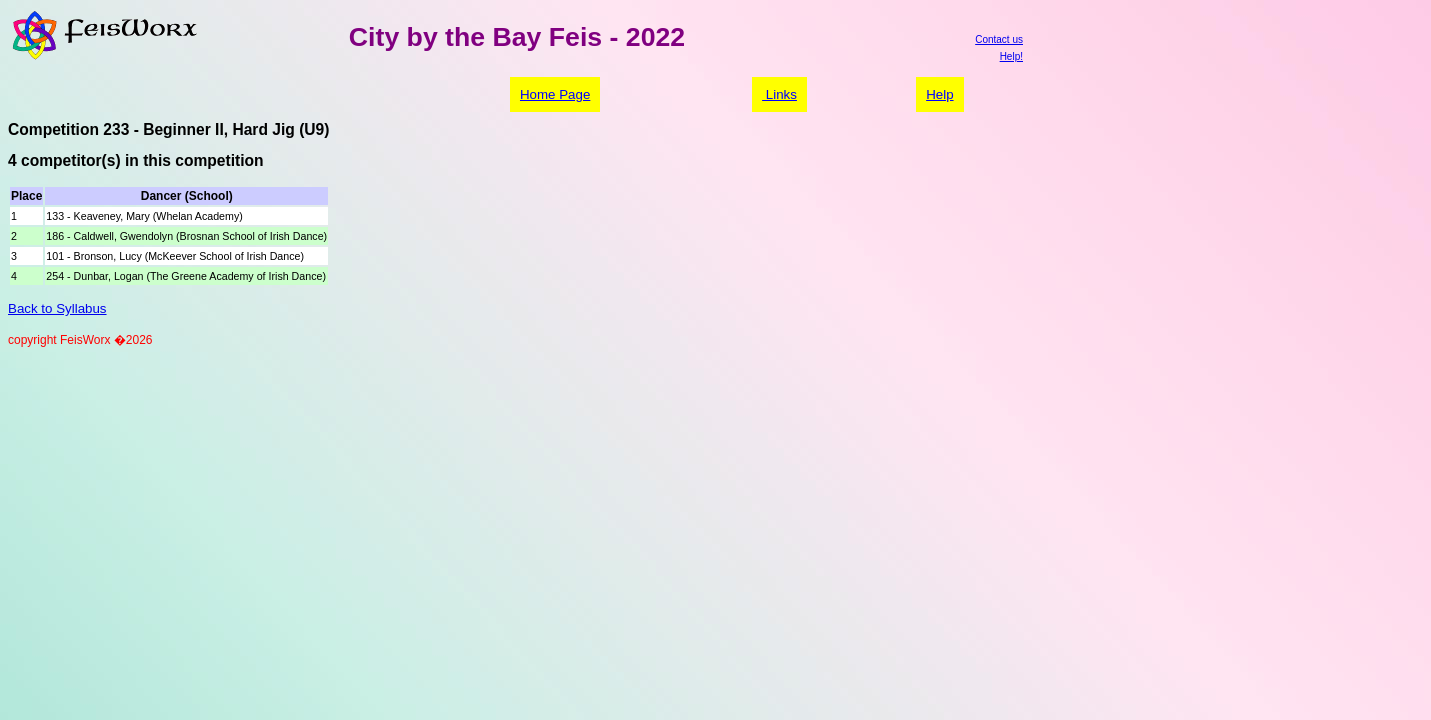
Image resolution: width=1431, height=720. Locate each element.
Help (939, 94)
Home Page (555, 94)
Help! (1011, 56)
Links (779, 94)
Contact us (999, 39)
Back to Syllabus (57, 308)
